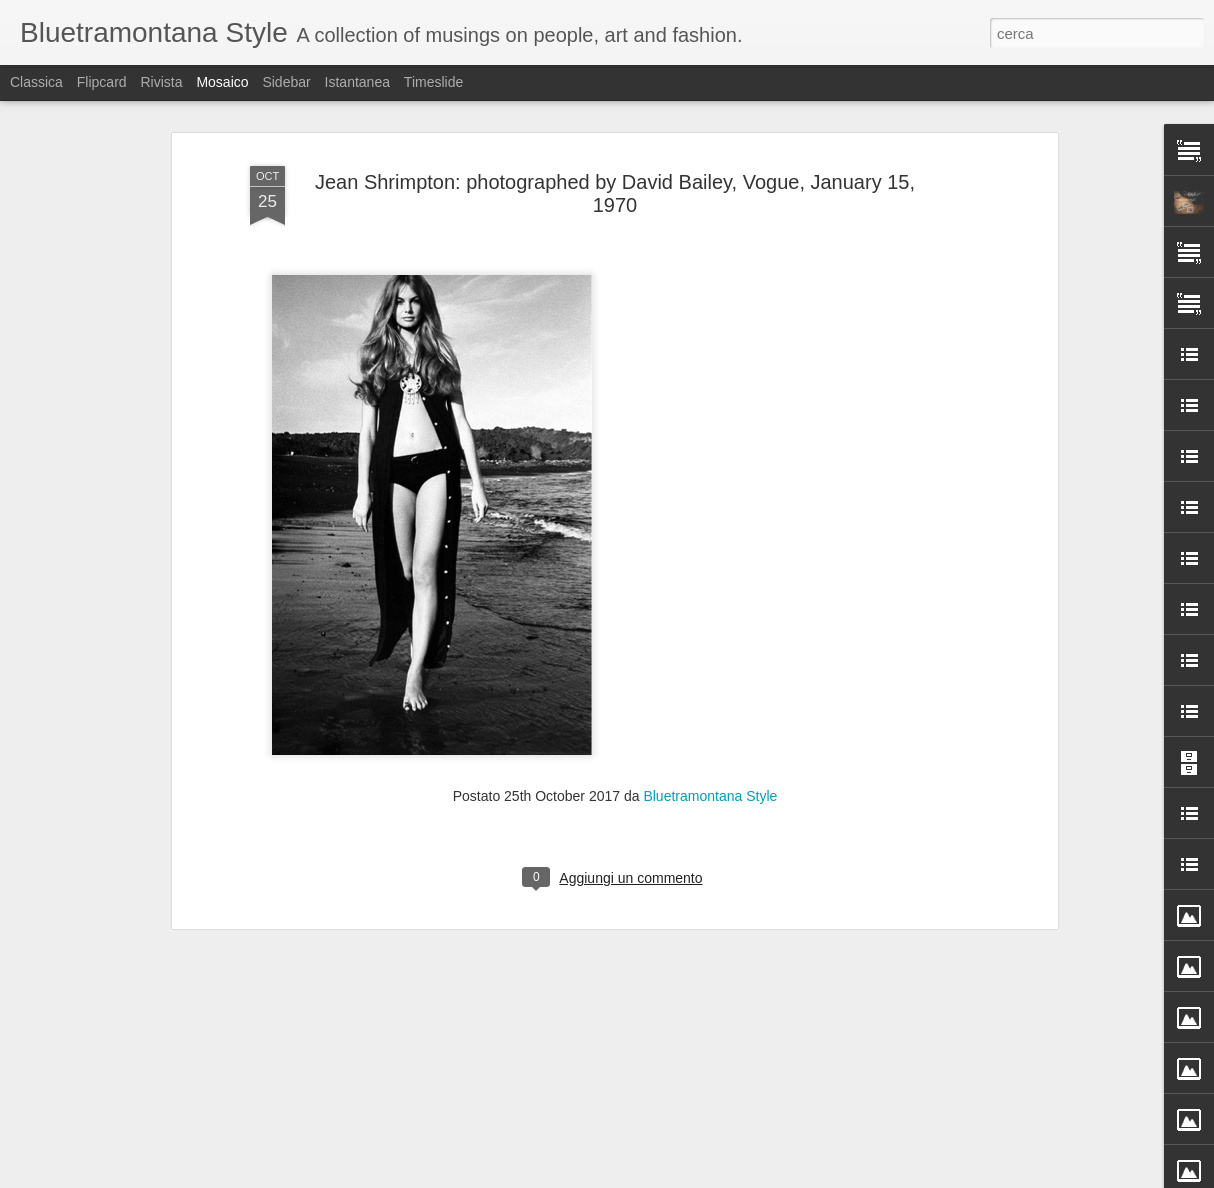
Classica (36, 82)
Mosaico (222, 82)
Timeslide (433, 82)
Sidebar (286, 82)
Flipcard (102, 82)
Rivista (161, 82)
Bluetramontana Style (710, 617)
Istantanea (357, 82)
